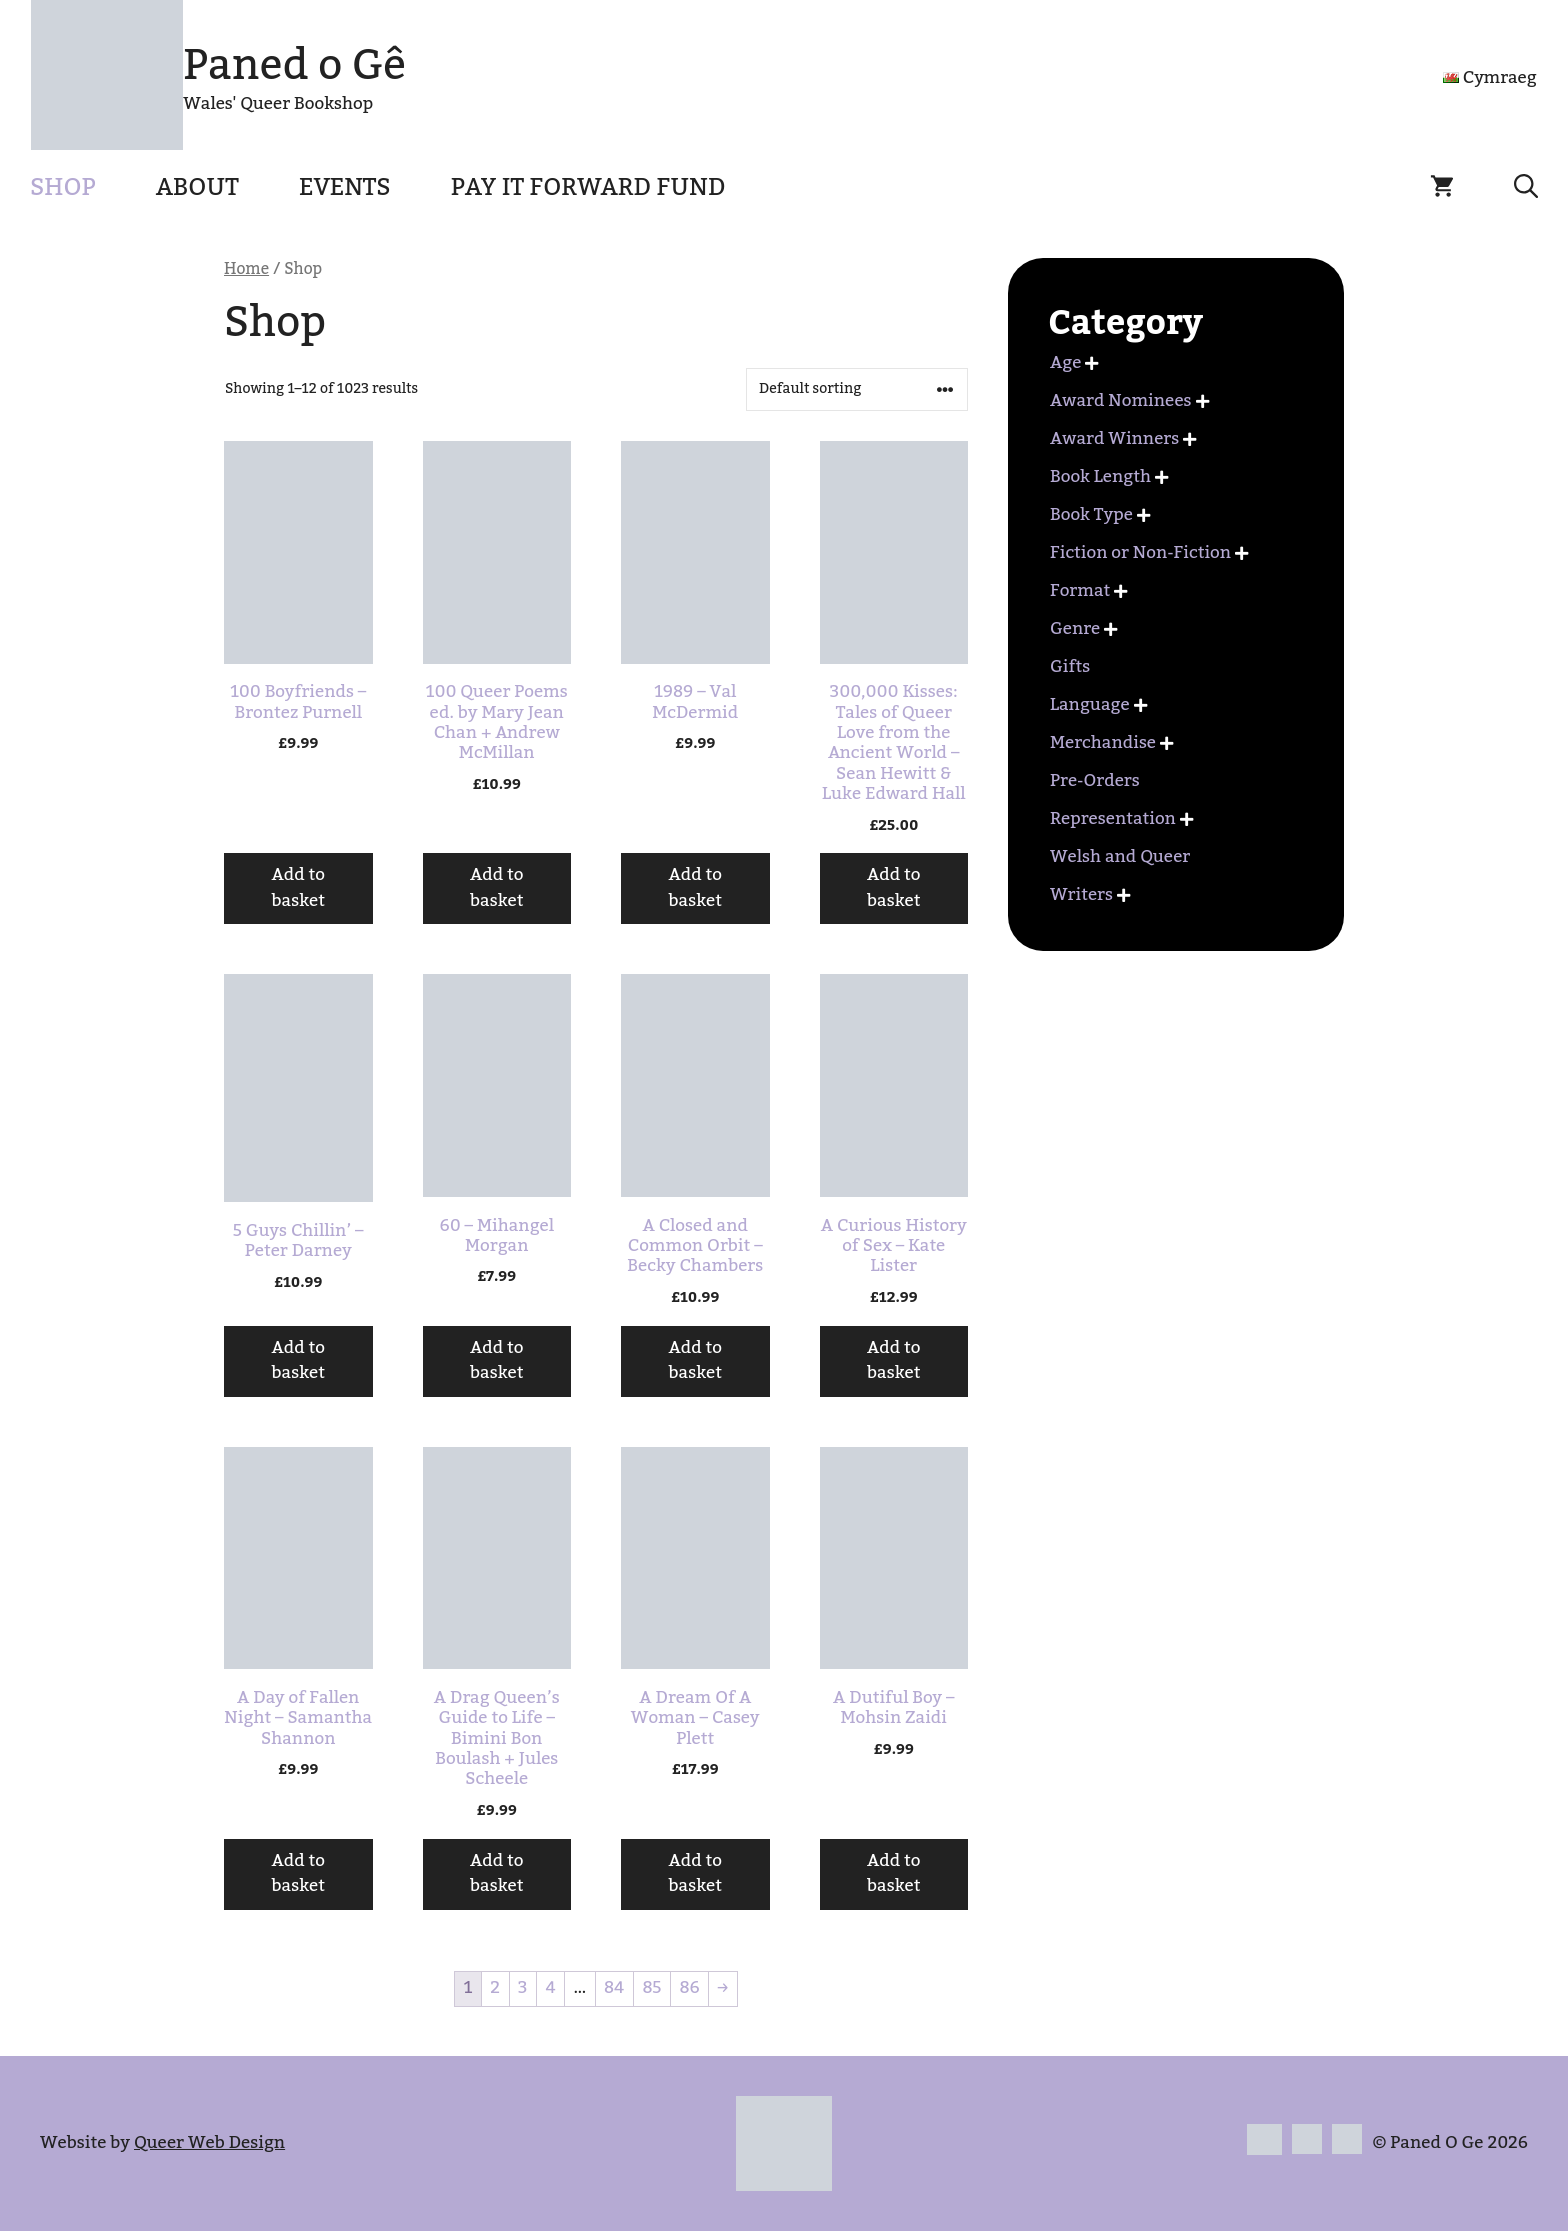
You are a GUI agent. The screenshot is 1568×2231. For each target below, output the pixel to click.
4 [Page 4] (550, 1989)
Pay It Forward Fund (588, 187)
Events (345, 187)
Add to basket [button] (298, 888)
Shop (63, 187)
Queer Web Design (209, 2143)
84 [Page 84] (614, 1989)
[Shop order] (857, 389)
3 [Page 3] (522, 1989)
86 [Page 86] (689, 1989)
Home (246, 269)
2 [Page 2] (495, 1989)
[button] (1526, 188)
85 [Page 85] (651, 1989)
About (197, 187)
